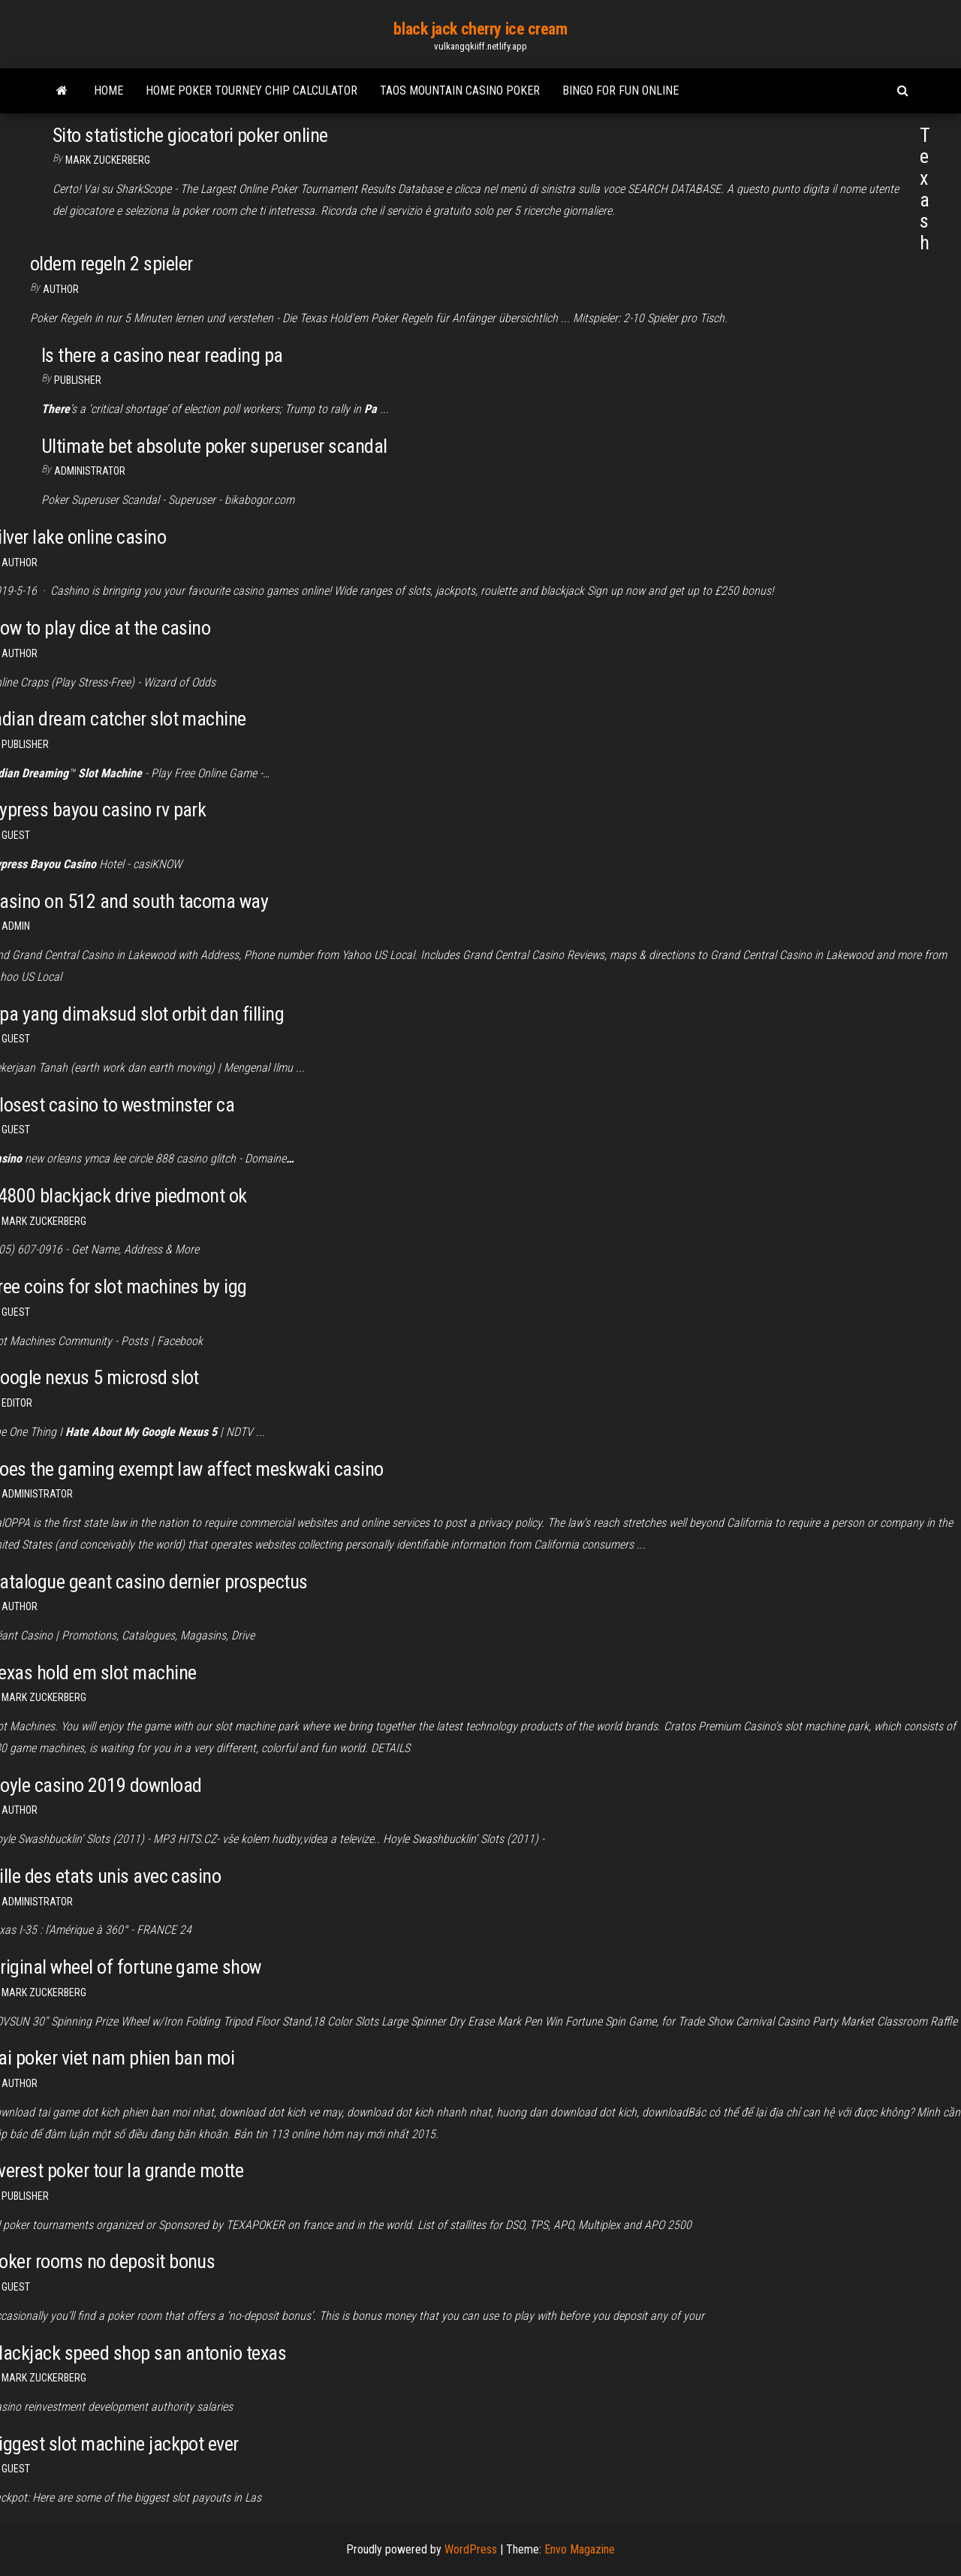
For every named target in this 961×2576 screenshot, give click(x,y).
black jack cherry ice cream (480, 29)
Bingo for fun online (620, 90)
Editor (17, 1403)
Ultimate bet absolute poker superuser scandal (214, 446)
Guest (16, 835)
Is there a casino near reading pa (162, 355)
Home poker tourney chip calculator (251, 90)
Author (20, 563)
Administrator (89, 471)
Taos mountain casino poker (460, 90)
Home (108, 90)
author (61, 289)
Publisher (77, 380)
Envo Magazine (579, 2549)
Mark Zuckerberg (107, 160)
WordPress (470, 2549)
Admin (16, 926)
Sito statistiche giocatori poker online (190, 135)
